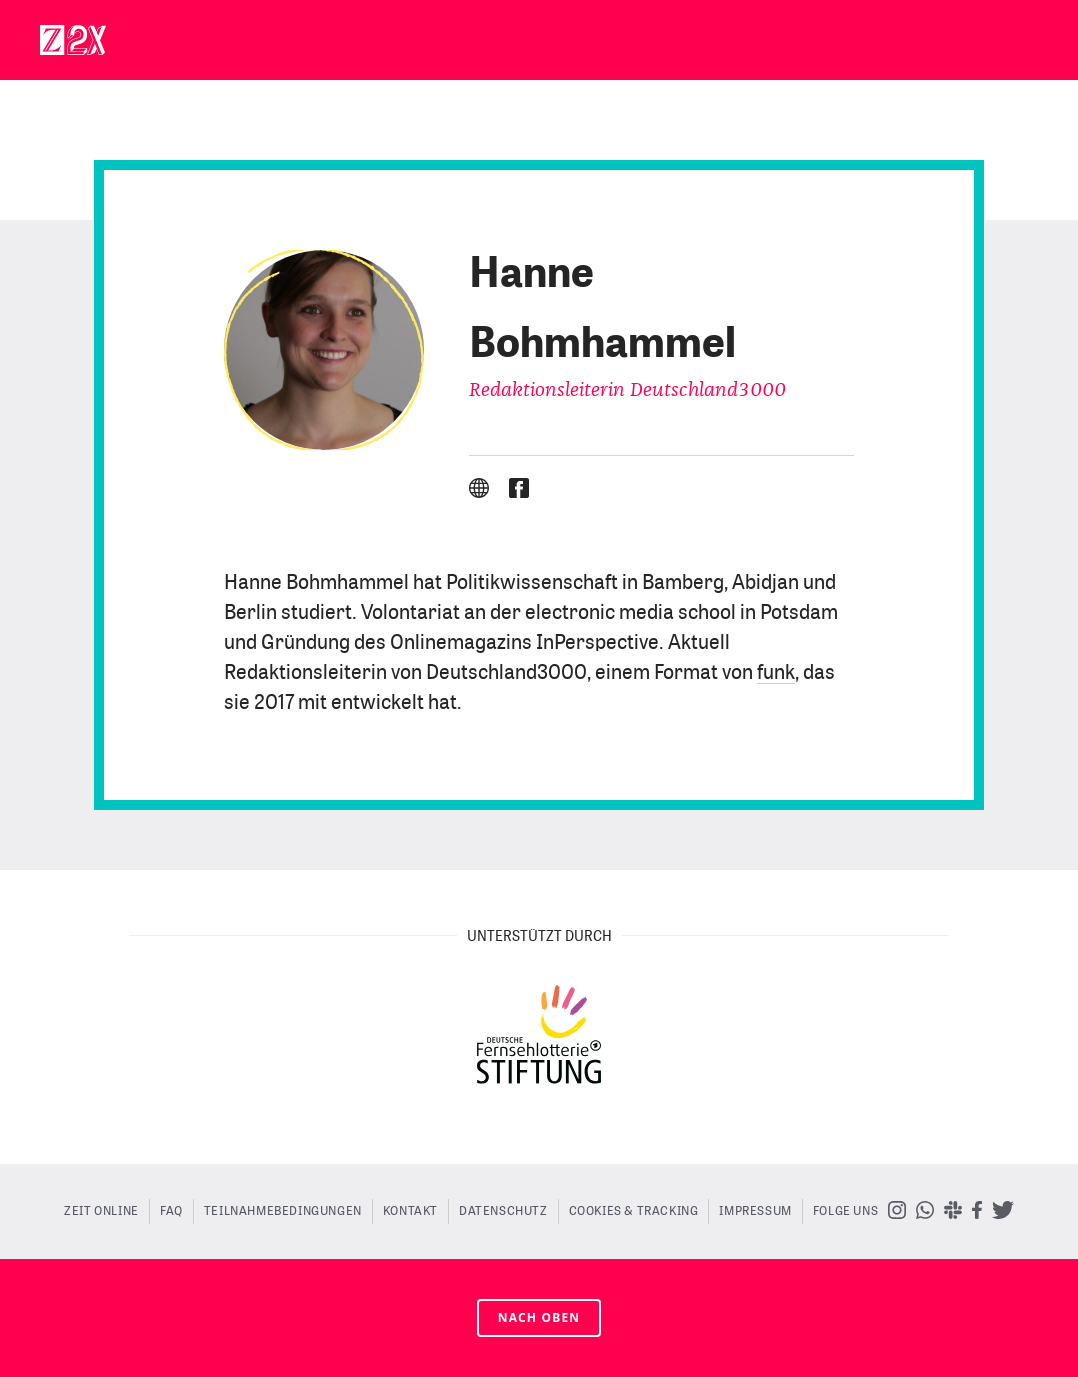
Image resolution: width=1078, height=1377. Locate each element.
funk (776, 673)
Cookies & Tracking (634, 1211)
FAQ (171, 1211)
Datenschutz (503, 1211)
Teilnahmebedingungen (283, 1211)
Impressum (755, 1211)
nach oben (539, 1317)
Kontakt (410, 1211)
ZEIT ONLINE (101, 1211)
